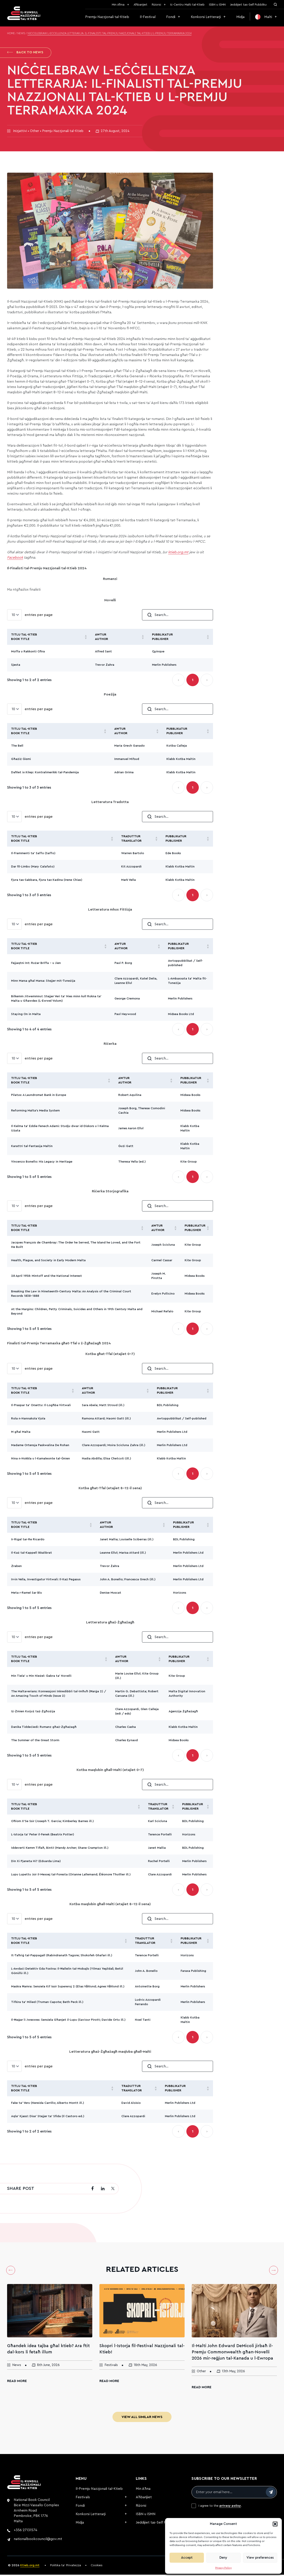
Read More (17, 2382)
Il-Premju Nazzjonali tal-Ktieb (99, 2490)
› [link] (206, 681)
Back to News (25, 53)
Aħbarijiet (140, 4)
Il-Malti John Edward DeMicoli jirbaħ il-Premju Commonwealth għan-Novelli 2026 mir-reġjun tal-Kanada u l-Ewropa (232, 2353)
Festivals (83, 2498)
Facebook (15, 559)
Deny (223, 2557)
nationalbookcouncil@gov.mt (38, 2540)
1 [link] (192, 681)
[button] (275, 2524)
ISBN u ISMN (217, 4)
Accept (187, 2557)
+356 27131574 (25, 2531)
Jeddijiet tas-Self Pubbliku (248, 4)
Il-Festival (148, 17)
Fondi (170, 17)
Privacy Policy (223, 2567)
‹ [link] (178, 681)
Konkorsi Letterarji (206, 17)
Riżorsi (156, 4)
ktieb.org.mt (178, 553)
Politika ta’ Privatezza (65, 2566)
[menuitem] (266, 17)
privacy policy (230, 2507)
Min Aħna (118, 4)
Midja (240, 17)
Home (11, 33)
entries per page (39, 616)
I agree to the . (220, 2507)
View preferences (260, 2557)
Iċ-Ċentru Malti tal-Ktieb (187, 4)
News (21, 33)
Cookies (97, 2566)
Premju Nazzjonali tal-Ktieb (107, 17)
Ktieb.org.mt (29, 2566)
